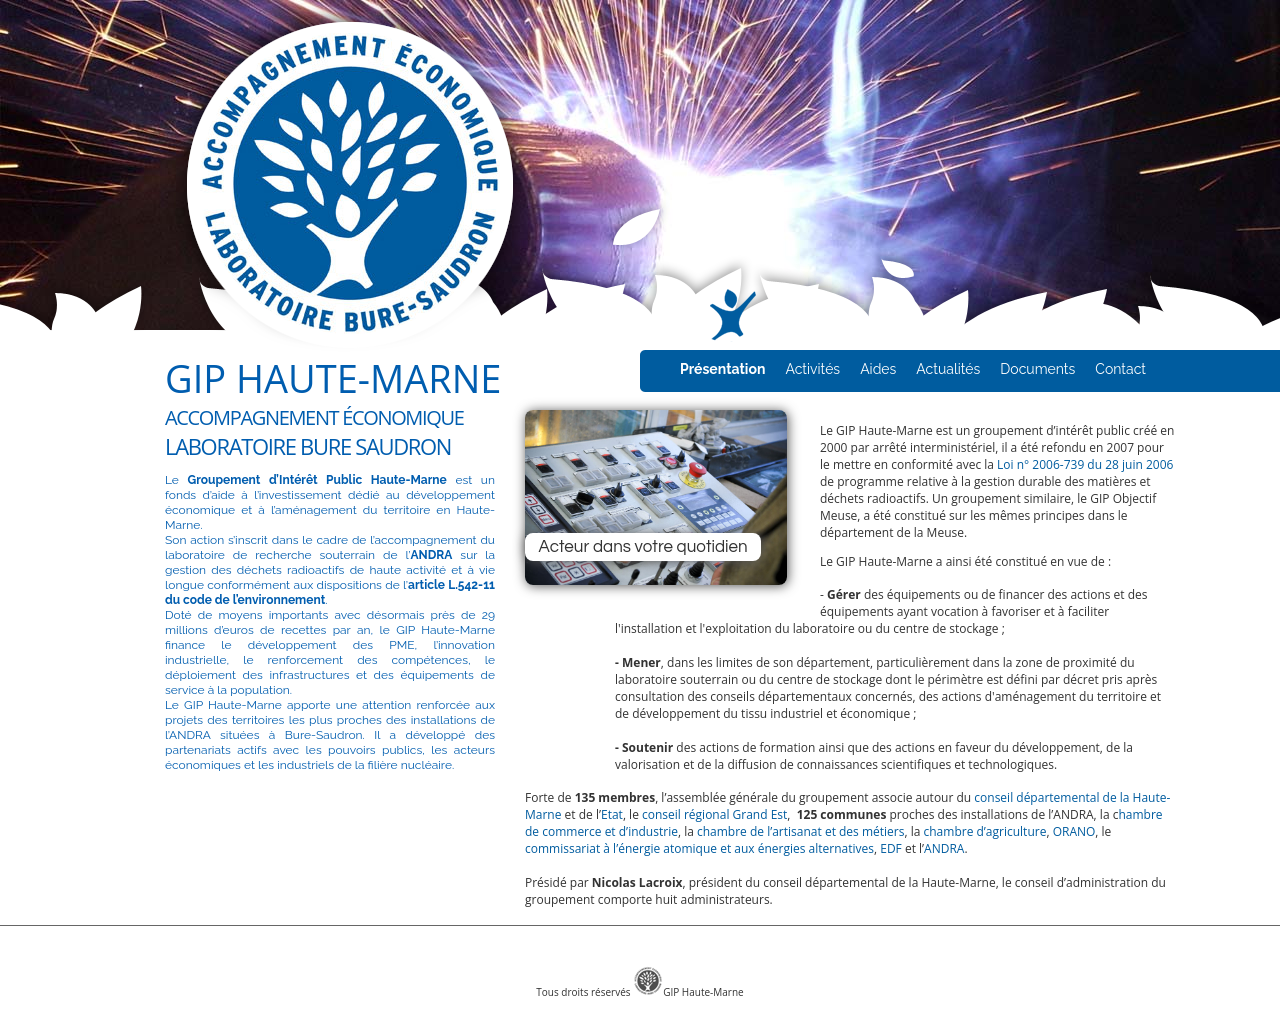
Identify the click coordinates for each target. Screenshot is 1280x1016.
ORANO (1074, 831)
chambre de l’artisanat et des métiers (801, 831)
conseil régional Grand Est (714, 814)
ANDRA (944, 848)
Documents (1037, 369)
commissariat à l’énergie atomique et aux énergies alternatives (699, 848)
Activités (812, 369)
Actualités (948, 369)
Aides (878, 369)
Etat (612, 814)
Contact (1120, 369)
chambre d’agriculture (985, 831)
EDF (891, 848)
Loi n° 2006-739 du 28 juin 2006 (1085, 464)
